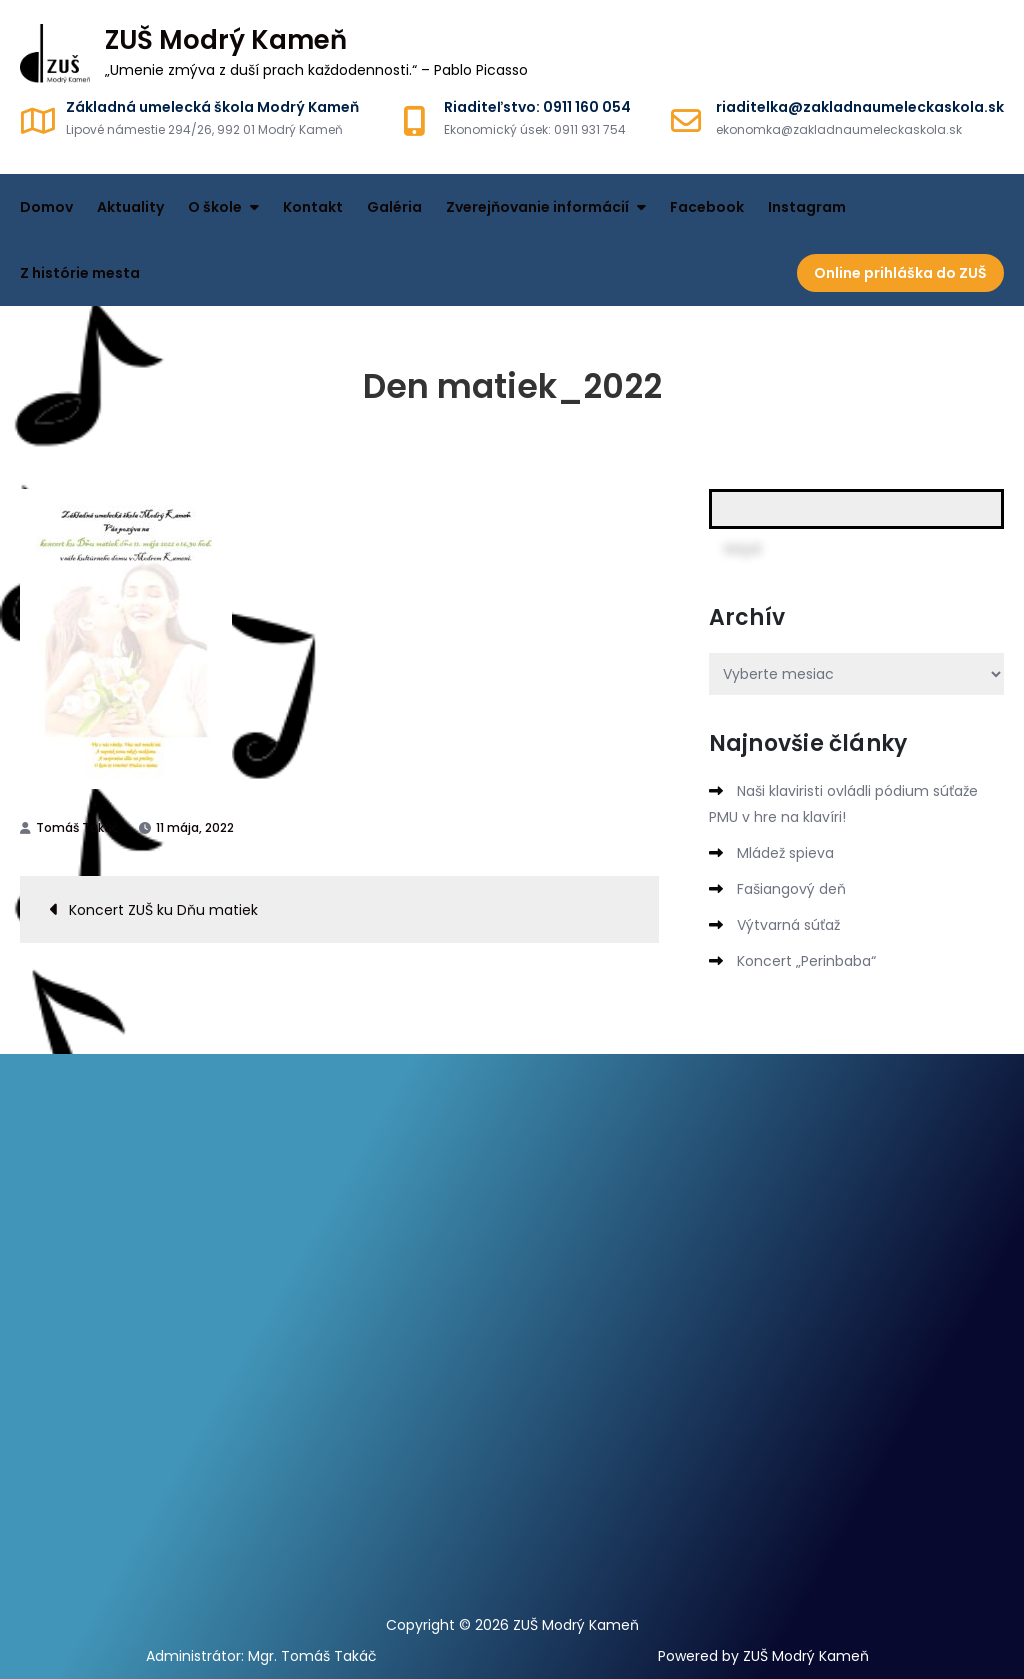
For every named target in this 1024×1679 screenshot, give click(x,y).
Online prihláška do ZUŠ (900, 273)
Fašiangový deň (791, 889)
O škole (215, 207)
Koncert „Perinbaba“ (806, 961)
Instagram (807, 207)
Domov (46, 207)
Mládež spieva (785, 853)
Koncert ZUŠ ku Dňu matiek (163, 910)
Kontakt (313, 207)
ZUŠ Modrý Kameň (226, 40)
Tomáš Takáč (77, 827)
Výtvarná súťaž (788, 925)
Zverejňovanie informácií (537, 207)
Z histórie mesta (80, 273)
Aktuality (130, 207)
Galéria (394, 207)
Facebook (707, 207)
